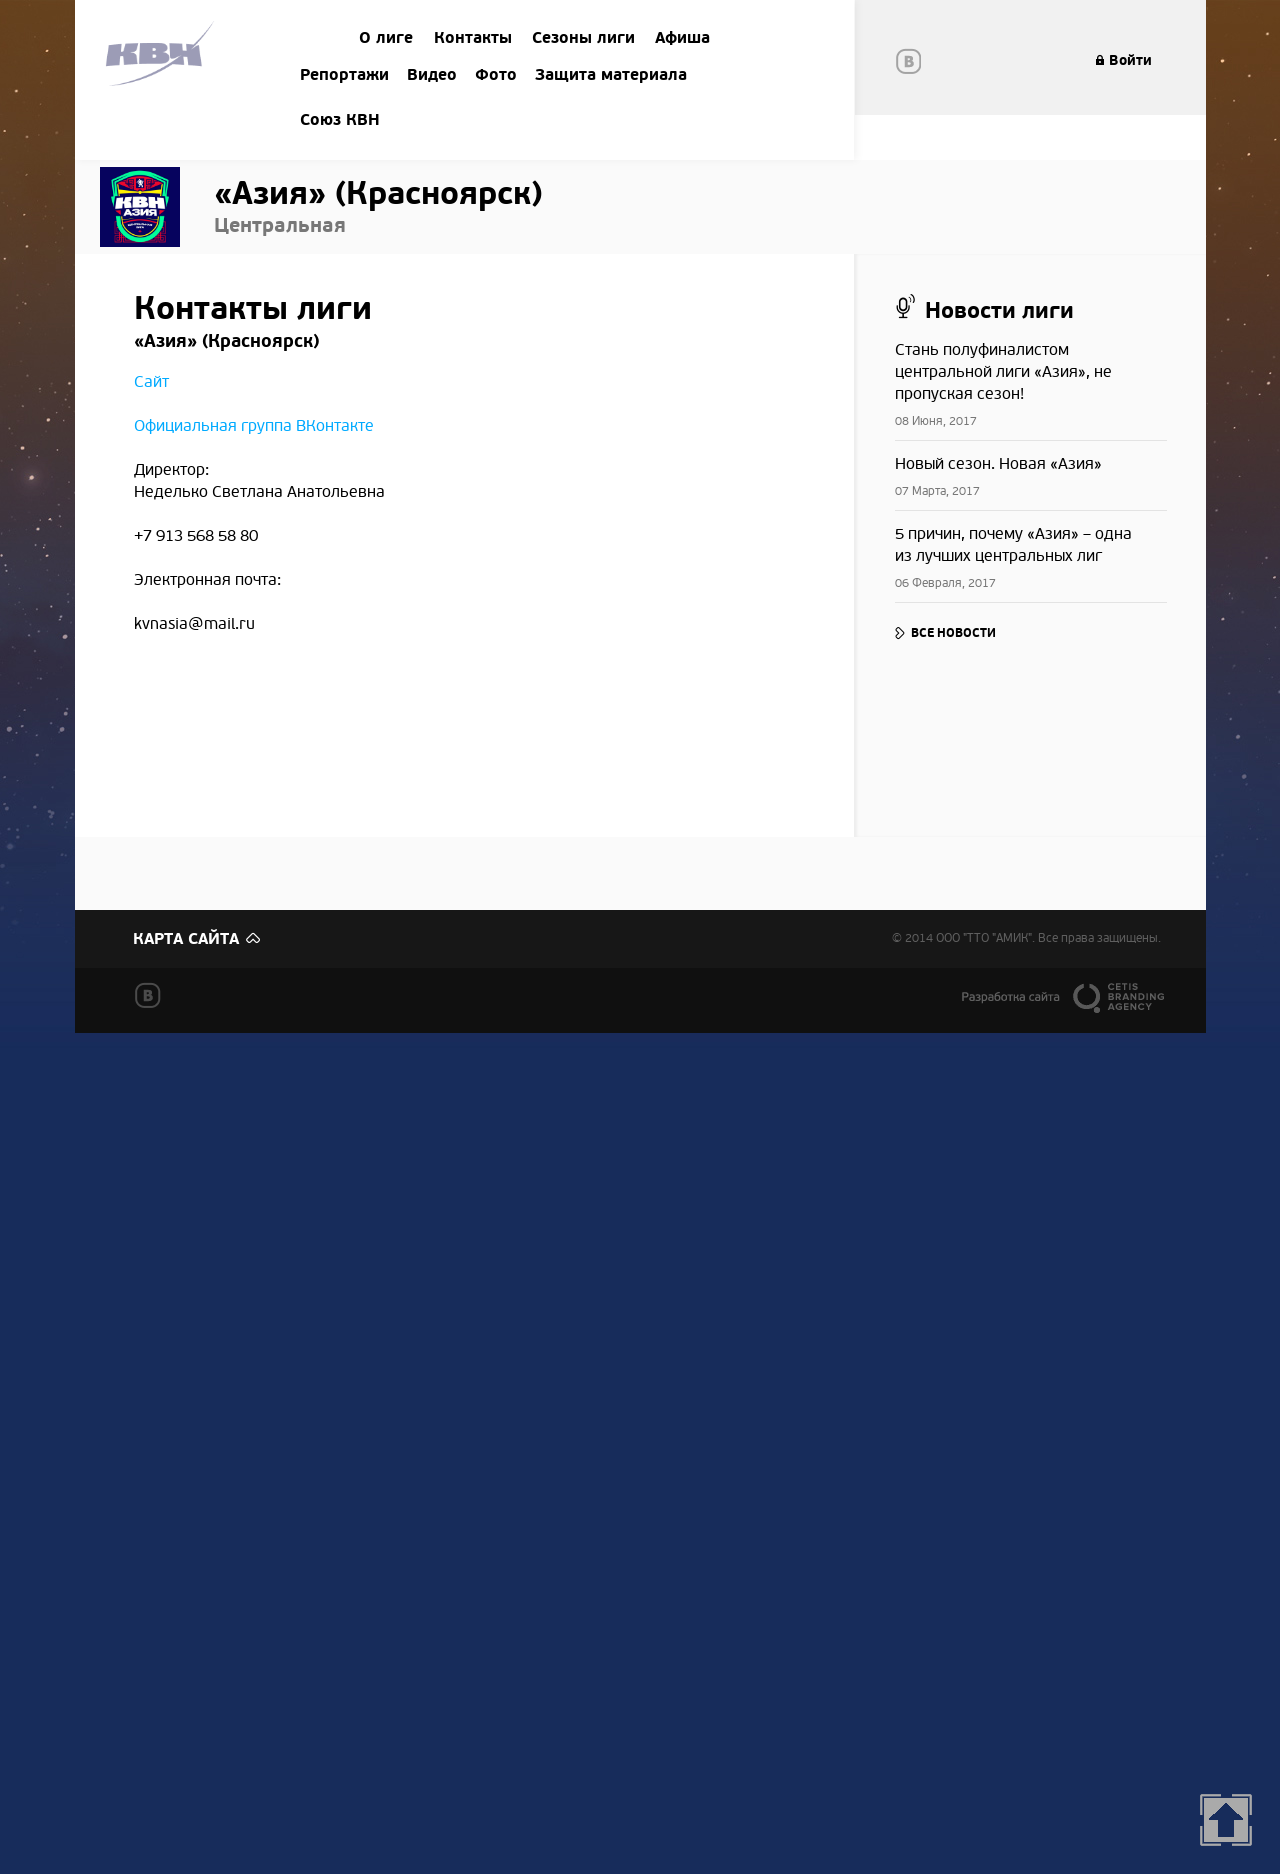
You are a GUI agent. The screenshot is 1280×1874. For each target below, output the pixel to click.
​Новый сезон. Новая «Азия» (998, 464)
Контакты (473, 38)
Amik (163, 56)
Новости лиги (999, 311)
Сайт (151, 382)
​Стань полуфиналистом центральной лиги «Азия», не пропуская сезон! (1003, 372)
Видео (432, 75)
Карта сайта (186, 939)
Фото (496, 75)
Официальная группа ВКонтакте (254, 426)
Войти (1130, 60)
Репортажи (344, 75)
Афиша (682, 38)
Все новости (953, 633)
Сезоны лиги (583, 38)
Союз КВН (340, 120)
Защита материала (611, 75)
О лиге (386, 38)
